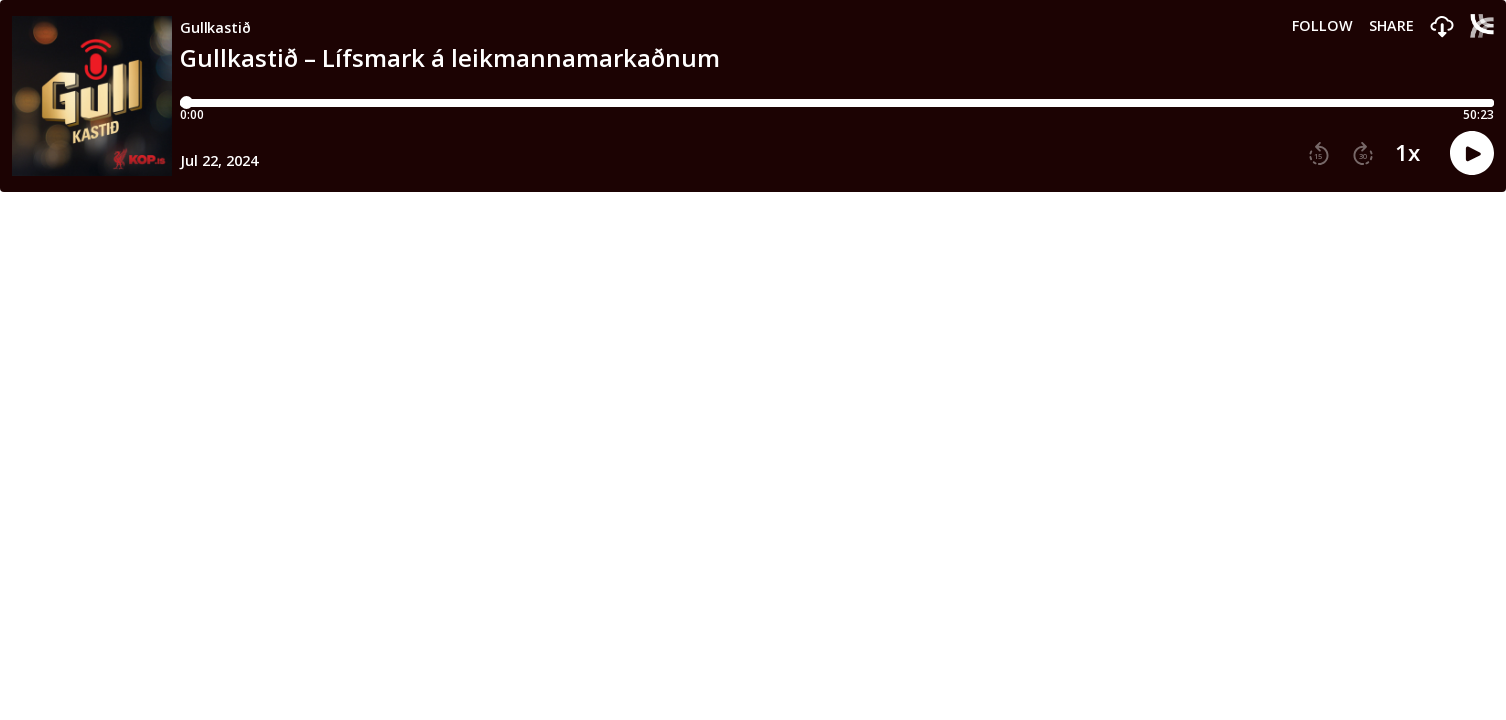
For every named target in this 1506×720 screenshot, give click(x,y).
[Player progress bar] (837, 103)
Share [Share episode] (1391, 26)
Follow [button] (1322, 26)
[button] (1442, 27)
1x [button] (1407, 153)
